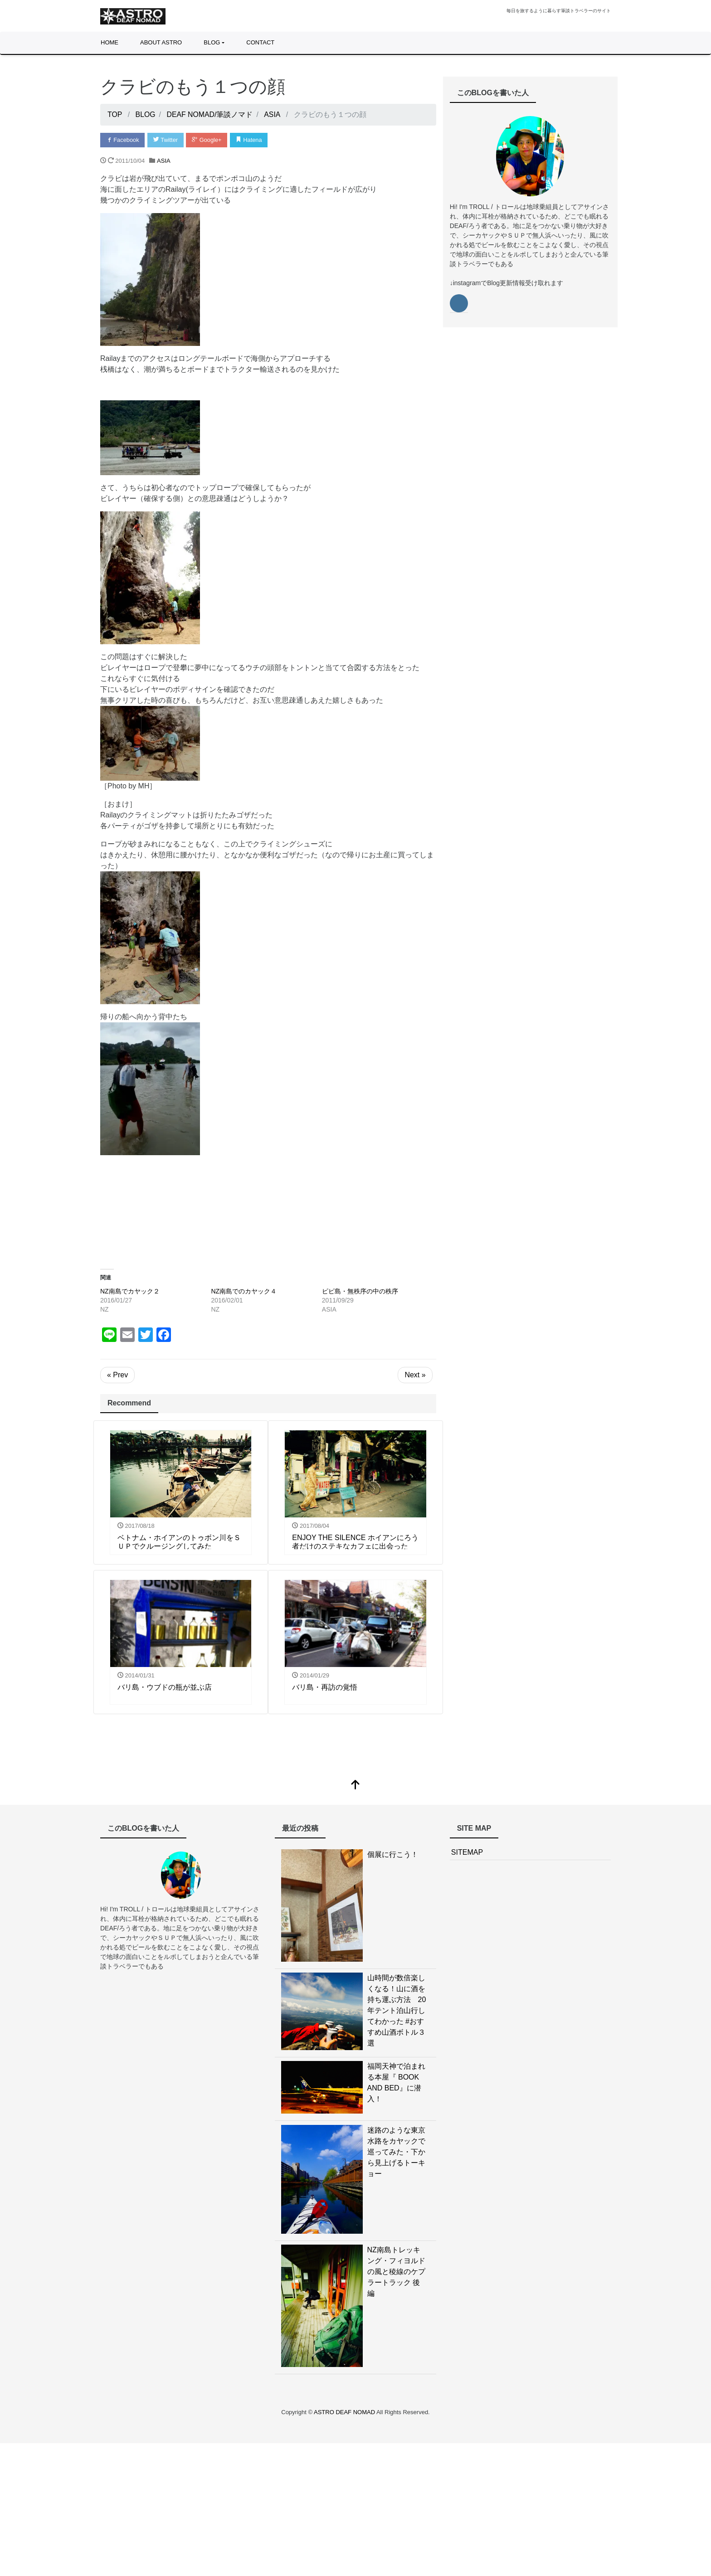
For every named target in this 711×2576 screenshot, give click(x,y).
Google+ (208, 139)
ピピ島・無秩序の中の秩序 (360, 1291)
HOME (109, 42)
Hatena (251, 139)
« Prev (117, 1375)
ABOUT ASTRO (161, 42)
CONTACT (260, 42)
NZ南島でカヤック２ (130, 1291)
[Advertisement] (268, 1205)
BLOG (212, 42)
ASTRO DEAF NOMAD (345, 2412)
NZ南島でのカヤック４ (244, 1291)
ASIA (163, 161)
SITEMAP (467, 1853)
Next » (414, 1375)
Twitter (166, 139)
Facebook (123, 139)
